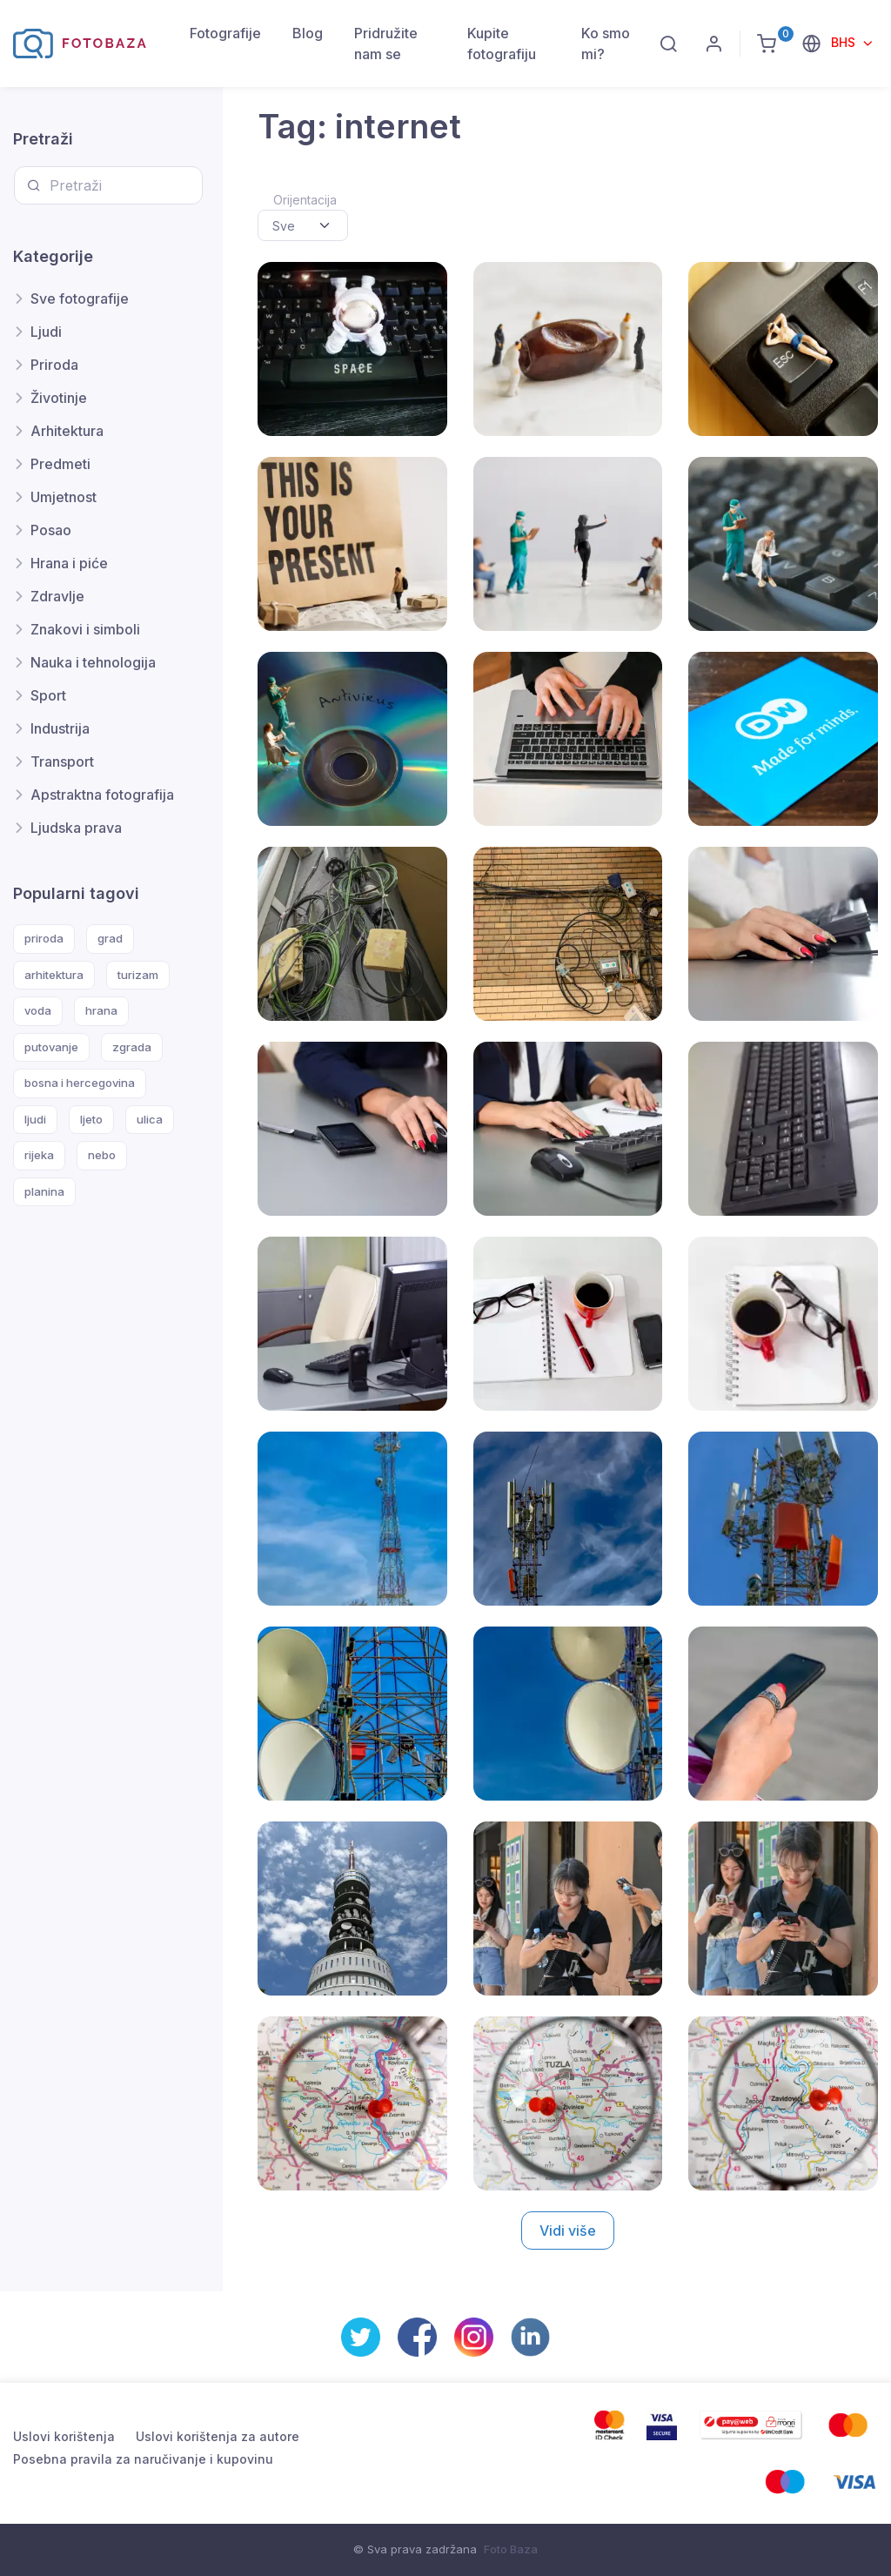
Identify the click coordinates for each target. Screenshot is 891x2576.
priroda (44, 938)
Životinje (58, 397)
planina (44, 1191)
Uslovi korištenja (64, 2436)
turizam (137, 975)
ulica (150, 1119)
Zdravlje (57, 596)
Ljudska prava (76, 827)
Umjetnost (63, 497)
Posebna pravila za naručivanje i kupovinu (143, 2459)
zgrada (131, 1047)
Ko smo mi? (605, 43)
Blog (307, 33)
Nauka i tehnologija (93, 662)
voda (37, 1010)
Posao (50, 530)
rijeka (39, 1155)
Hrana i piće (69, 563)
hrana (101, 1010)
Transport (62, 761)
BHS (845, 42)
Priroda (54, 364)
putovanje (51, 1047)
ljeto (91, 1119)
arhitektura (54, 975)
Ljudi (46, 331)
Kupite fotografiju (501, 43)
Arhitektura (67, 430)
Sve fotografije (79, 298)
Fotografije (225, 33)
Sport (48, 695)
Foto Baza (511, 2549)
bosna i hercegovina (79, 1083)
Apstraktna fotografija (102, 794)
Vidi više (567, 2230)
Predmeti (60, 464)
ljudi (35, 1119)
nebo (102, 1155)
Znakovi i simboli (85, 629)
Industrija (60, 728)
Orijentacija (305, 199)
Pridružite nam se (386, 43)
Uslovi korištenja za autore (217, 2436)
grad (110, 938)
